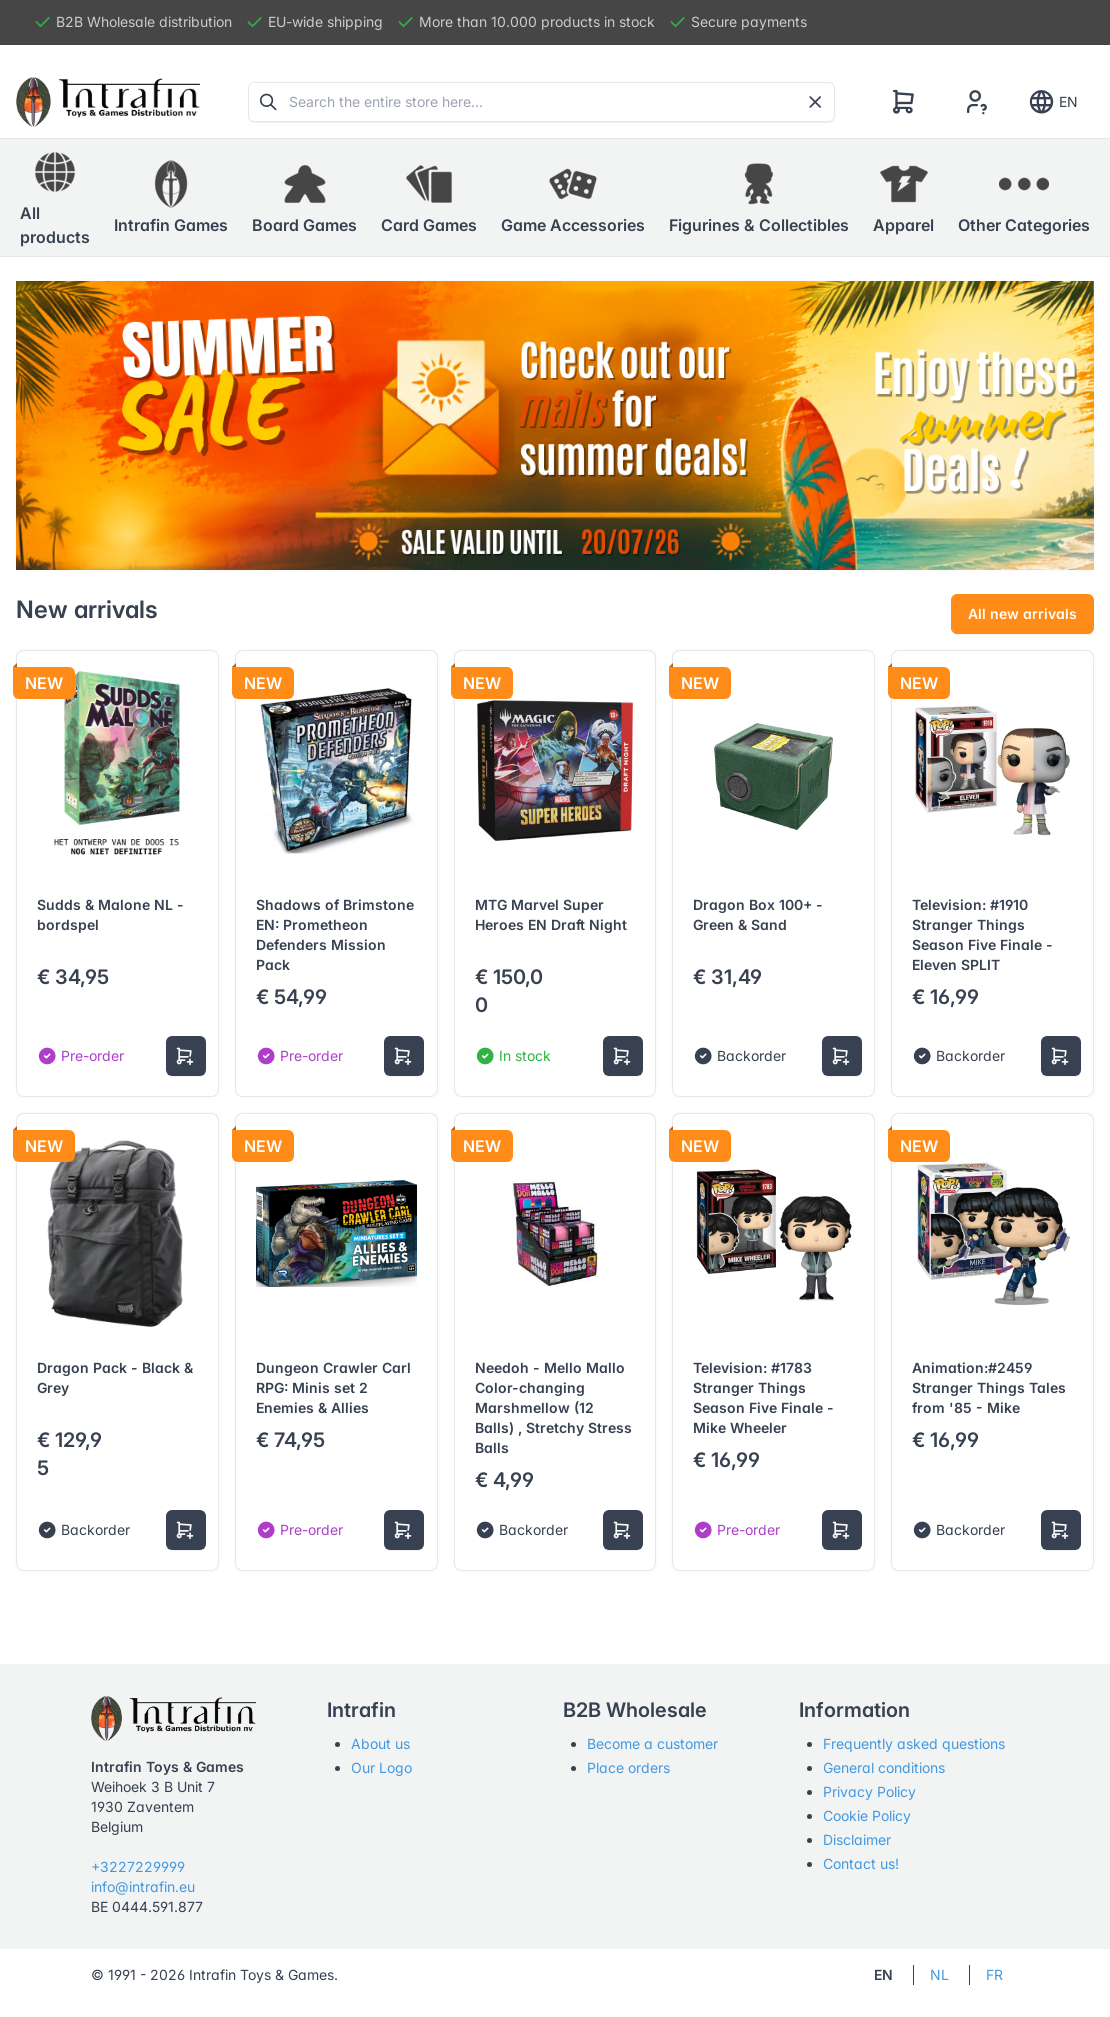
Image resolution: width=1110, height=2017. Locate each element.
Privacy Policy (869, 1791)
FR (994, 1974)
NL (939, 1974)
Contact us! (861, 1863)
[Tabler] (108, 102)
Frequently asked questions (914, 1743)
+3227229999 (138, 1866)
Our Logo (381, 1767)
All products (55, 197)
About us (380, 1743)
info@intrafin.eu (143, 1886)
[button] (171, 198)
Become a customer (652, 1743)
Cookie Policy (867, 1815)
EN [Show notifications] (1052, 102)
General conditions (884, 1767)
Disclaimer (857, 1839)
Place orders (628, 1767)
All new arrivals (1022, 613)
